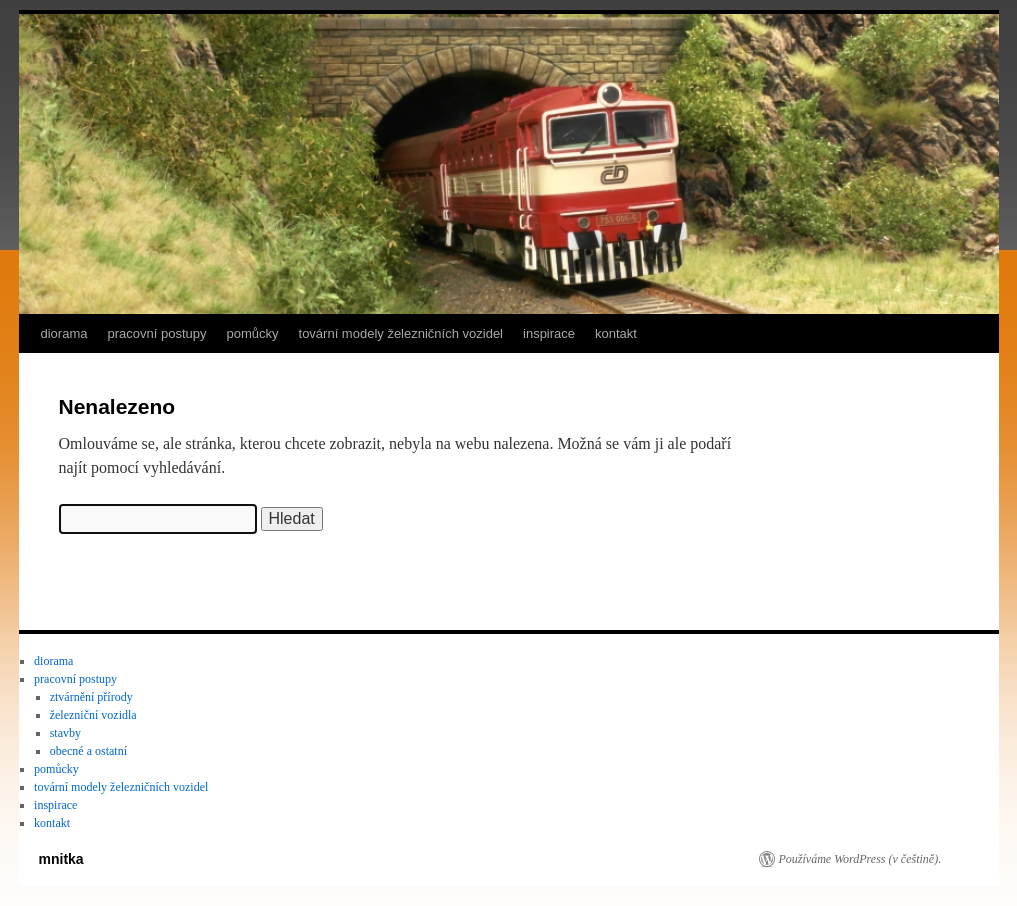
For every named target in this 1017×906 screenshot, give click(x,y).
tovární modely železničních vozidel (401, 333)
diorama (64, 333)
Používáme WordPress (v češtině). (860, 859)
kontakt (616, 333)
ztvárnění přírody (91, 697)
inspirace (549, 333)
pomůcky (252, 333)
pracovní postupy (156, 333)
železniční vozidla (93, 715)
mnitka (61, 859)
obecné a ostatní (88, 751)
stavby (65, 733)
